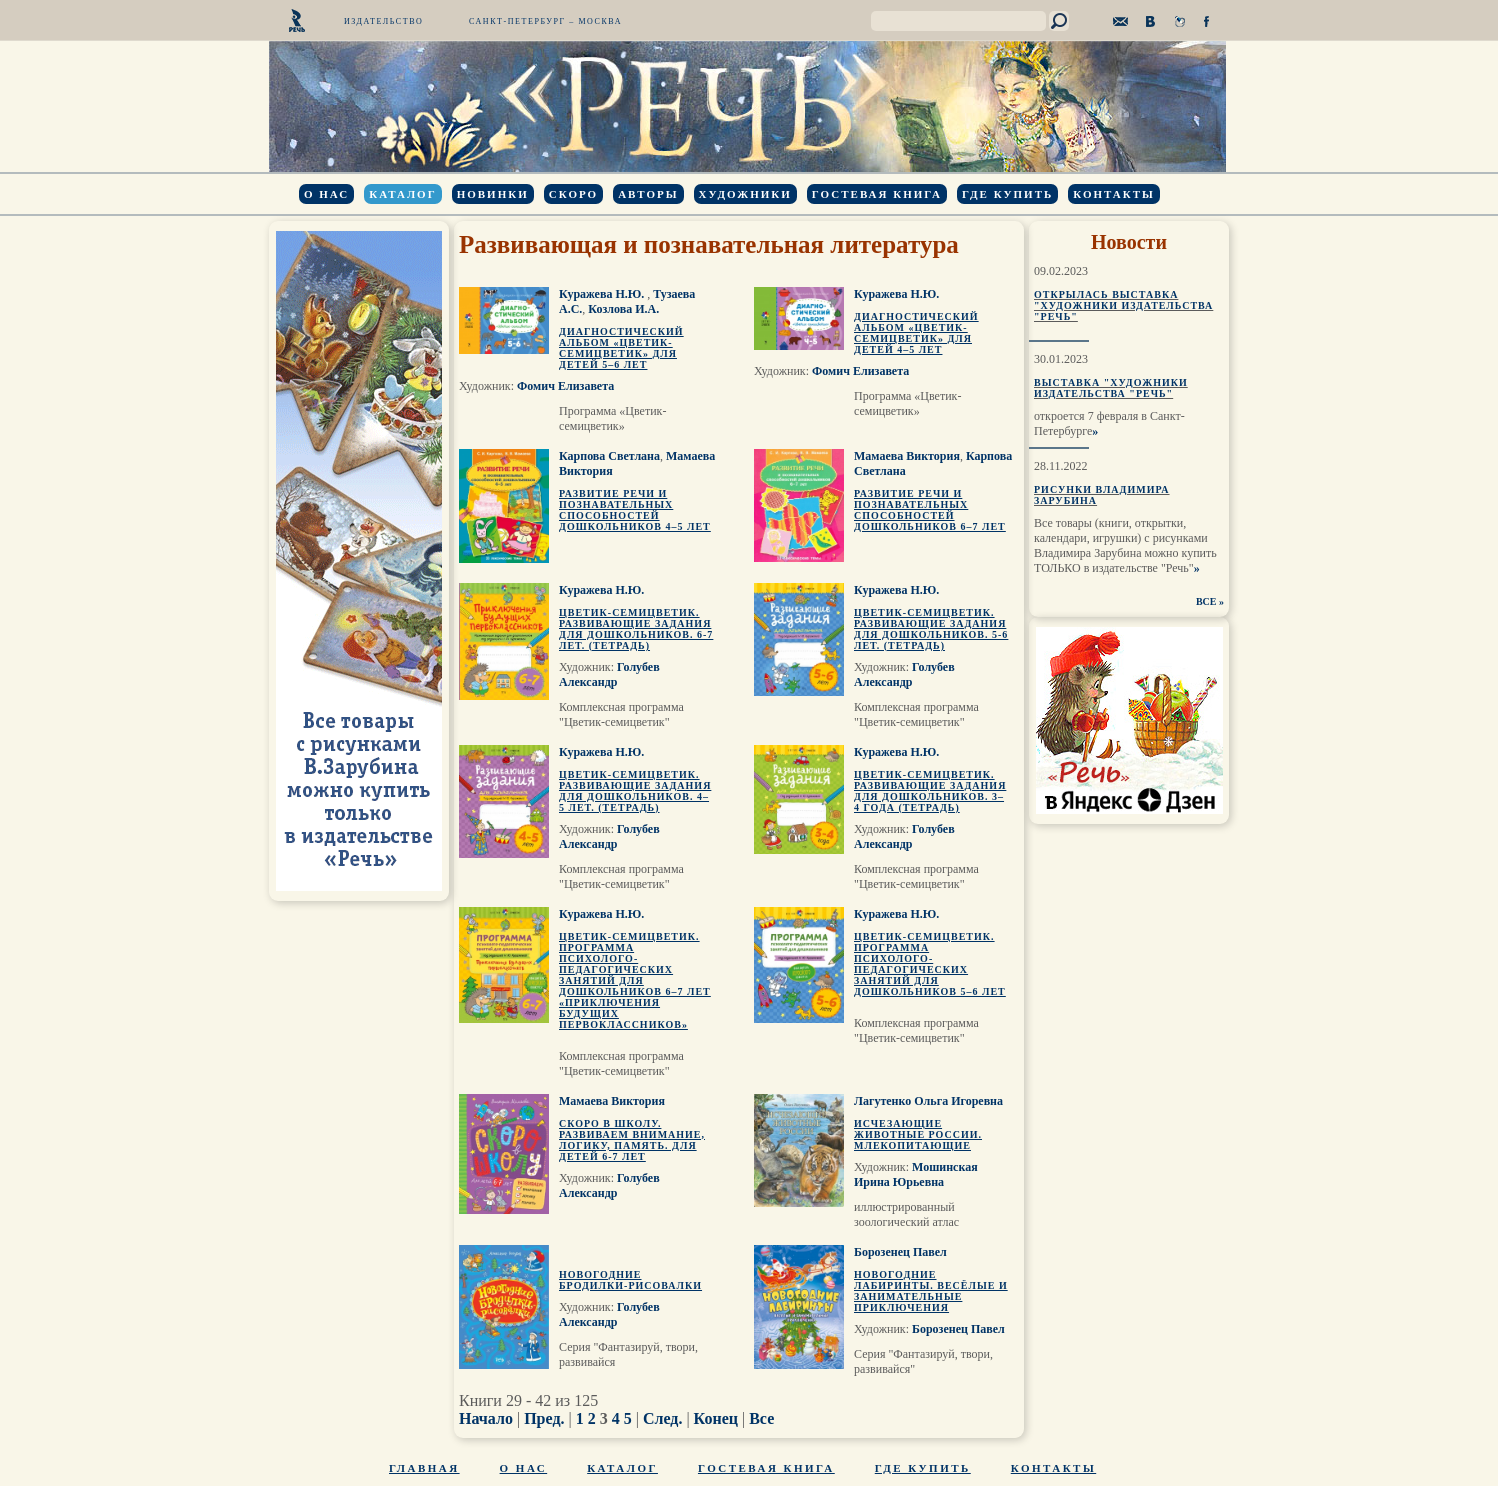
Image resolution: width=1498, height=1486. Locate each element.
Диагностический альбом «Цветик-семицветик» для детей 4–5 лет (916, 333)
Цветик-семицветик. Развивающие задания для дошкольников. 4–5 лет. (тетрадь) (635, 791)
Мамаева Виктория (907, 456)
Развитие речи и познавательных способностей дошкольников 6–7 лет (930, 510)
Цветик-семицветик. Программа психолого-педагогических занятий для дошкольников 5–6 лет (930, 964)
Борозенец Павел (900, 1252)
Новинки (493, 194)
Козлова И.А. (623, 309)
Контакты (1114, 194)
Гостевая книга (877, 194)
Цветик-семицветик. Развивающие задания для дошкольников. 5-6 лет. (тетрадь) (931, 629)
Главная (424, 1468)
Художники (745, 194)
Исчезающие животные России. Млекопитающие (918, 1134)
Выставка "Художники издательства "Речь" (1111, 388)
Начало (486, 1418)
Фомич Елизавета (565, 386)
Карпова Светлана (609, 456)
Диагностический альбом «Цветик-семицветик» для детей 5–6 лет (621, 348)
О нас (326, 194)
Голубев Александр (609, 674)
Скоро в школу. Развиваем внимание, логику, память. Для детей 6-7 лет (632, 1140)
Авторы (648, 194)
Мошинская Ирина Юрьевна (916, 1174)
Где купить (1007, 194)
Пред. (544, 1418)
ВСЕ (1206, 601)
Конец (716, 1418)
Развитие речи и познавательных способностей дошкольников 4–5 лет (635, 510)
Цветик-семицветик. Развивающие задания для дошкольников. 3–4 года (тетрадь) (930, 791)
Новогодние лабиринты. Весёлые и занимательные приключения (931, 1291)
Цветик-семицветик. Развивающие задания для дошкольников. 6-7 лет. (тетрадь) (636, 629)
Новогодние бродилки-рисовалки (630, 1280)
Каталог (402, 194)
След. (663, 1418)
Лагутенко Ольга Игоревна (928, 1101)
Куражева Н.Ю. (603, 294)
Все (761, 1418)
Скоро (573, 194)
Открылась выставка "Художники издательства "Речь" (1123, 305)
